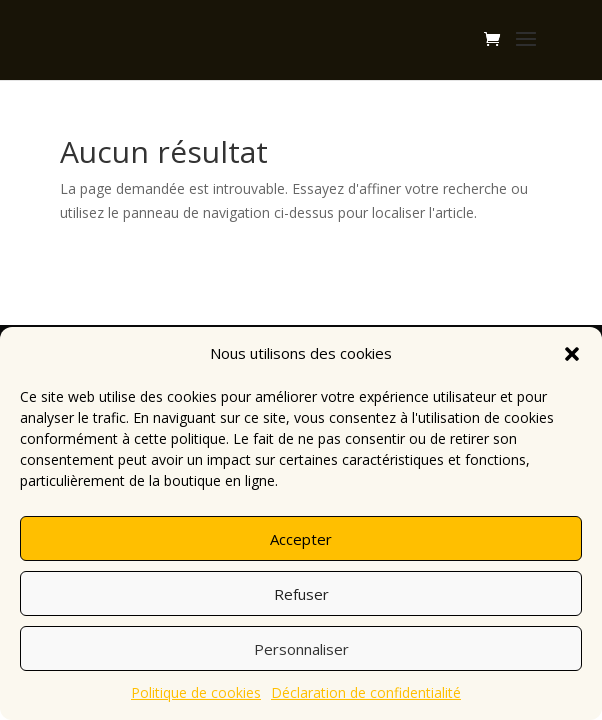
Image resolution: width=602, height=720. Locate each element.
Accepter (301, 539)
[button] (572, 354)
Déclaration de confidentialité (366, 692)
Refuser (301, 594)
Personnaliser (301, 649)
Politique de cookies (196, 692)
